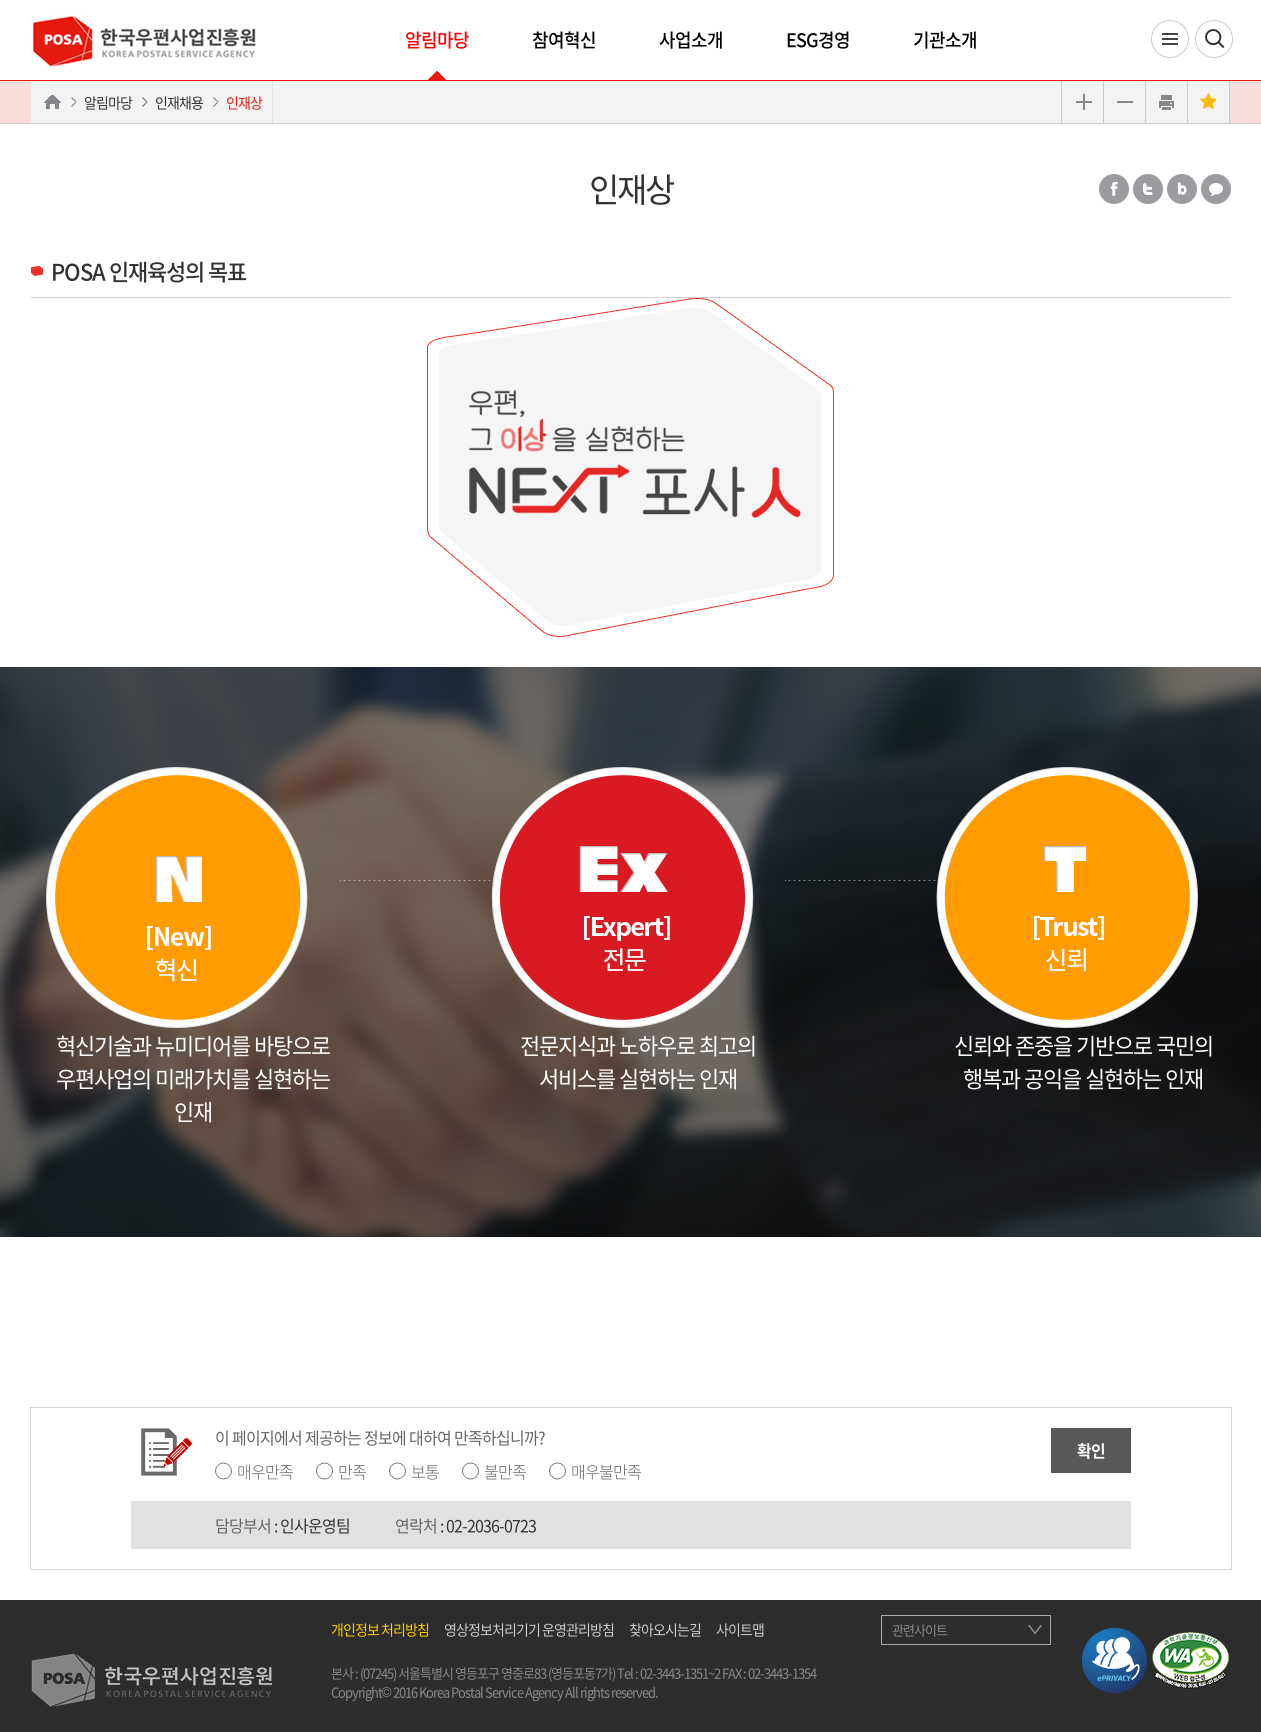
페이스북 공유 (1114, 189)
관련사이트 (919, 1629)
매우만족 (265, 1471)
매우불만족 (606, 1471)
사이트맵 (740, 1629)
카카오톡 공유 (1216, 189)
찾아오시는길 (665, 1629)
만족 (352, 1471)
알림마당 (437, 39)
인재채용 (179, 102)
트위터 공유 (1148, 189)
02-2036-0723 (491, 1525)
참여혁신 (564, 39)
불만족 (505, 1471)
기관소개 (945, 39)
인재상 (244, 102)
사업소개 (691, 39)
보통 (425, 1471)
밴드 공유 (1182, 189)
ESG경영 (818, 39)
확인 (1091, 1450)
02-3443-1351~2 (680, 1672)
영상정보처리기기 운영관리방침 (529, 1629)
